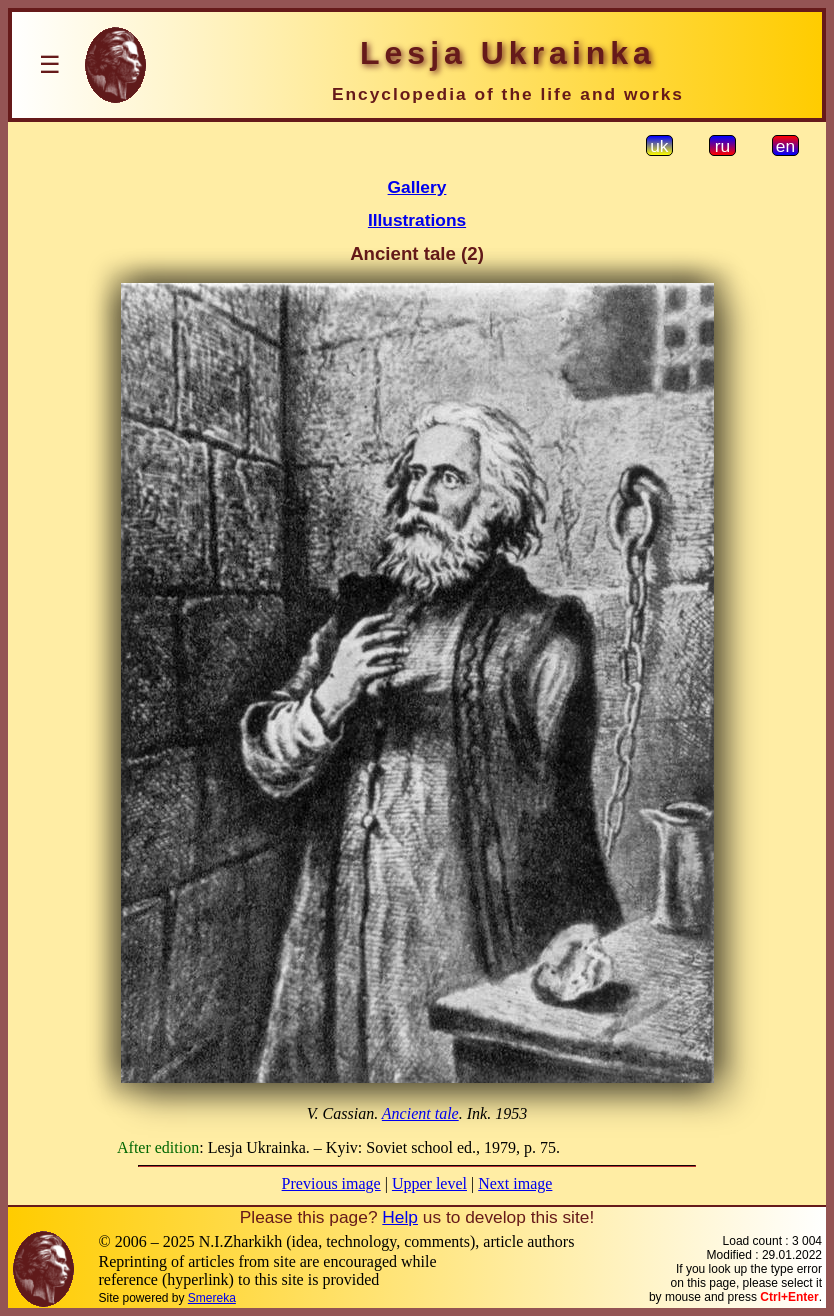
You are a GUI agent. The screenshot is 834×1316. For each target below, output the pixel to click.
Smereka (212, 1298)
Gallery (417, 187)
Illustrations (417, 220)
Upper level (429, 1183)
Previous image (331, 1183)
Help (400, 1217)
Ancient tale (420, 1113)
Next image (515, 1183)
